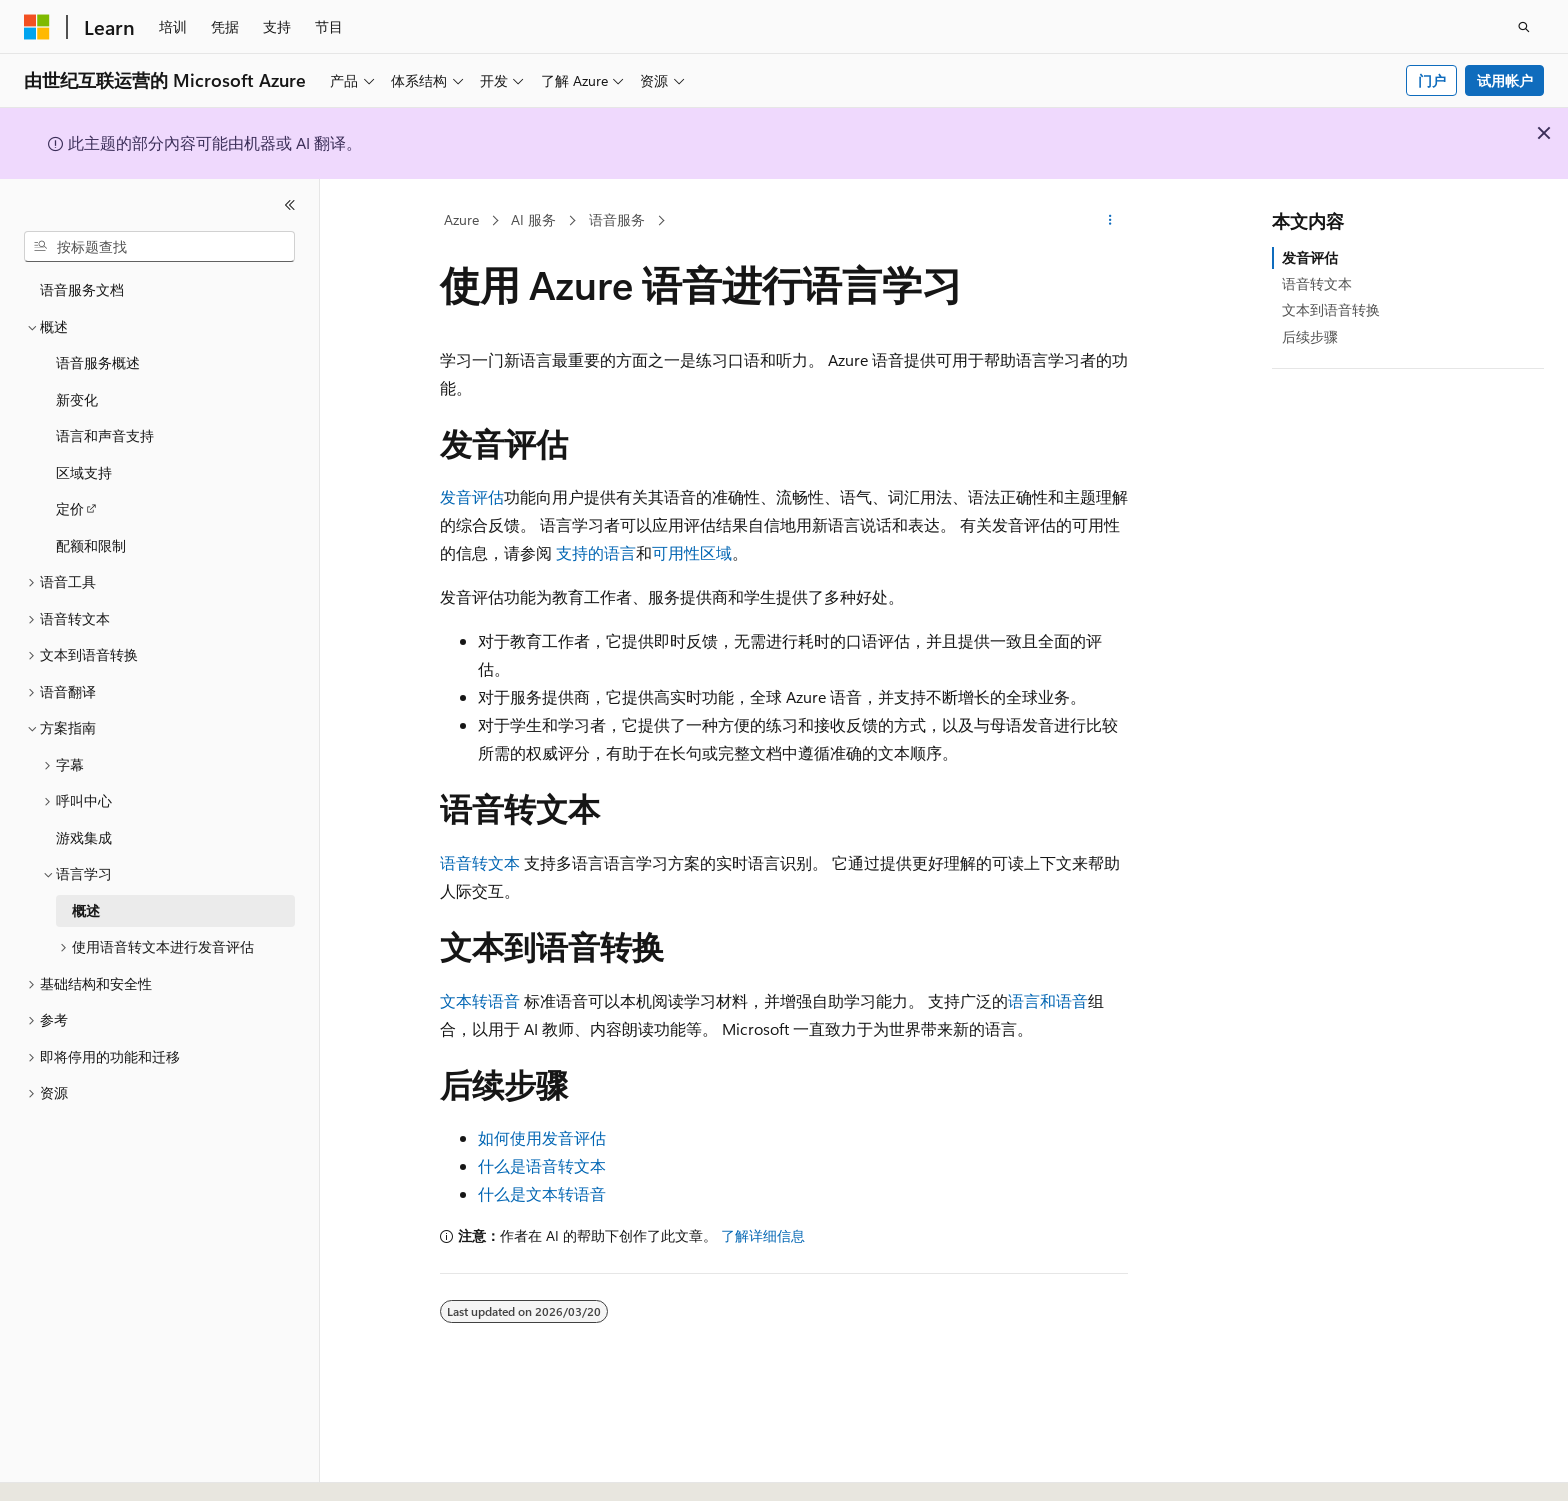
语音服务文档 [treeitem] (82, 289)
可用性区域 (692, 552)
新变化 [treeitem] (77, 399)
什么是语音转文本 (542, 1165)
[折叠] (290, 205)
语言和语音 (1048, 1000)
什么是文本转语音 (542, 1193)
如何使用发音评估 (542, 1137)
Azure (461, 219)
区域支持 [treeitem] (84, 472)
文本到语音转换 (1331, 309)
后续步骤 (1310, 336)
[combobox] (159, 247)
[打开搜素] (1524, 27)
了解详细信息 (763, 1235)
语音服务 (617, 219)
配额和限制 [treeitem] (91, 545)
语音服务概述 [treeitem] (98, 362)
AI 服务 (533, 219)
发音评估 (472, 496)
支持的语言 (596, 552)
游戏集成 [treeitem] (84, 837)
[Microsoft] (37, 27)
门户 (1432, 80)
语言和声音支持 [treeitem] (105, 435)
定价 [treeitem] (70, 508)
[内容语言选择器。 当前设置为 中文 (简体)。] (79, 1468)
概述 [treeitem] (86, 910)
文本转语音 (480, 1000)
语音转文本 (480, 862)
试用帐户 (1505, 80)
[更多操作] (1110, 221)
